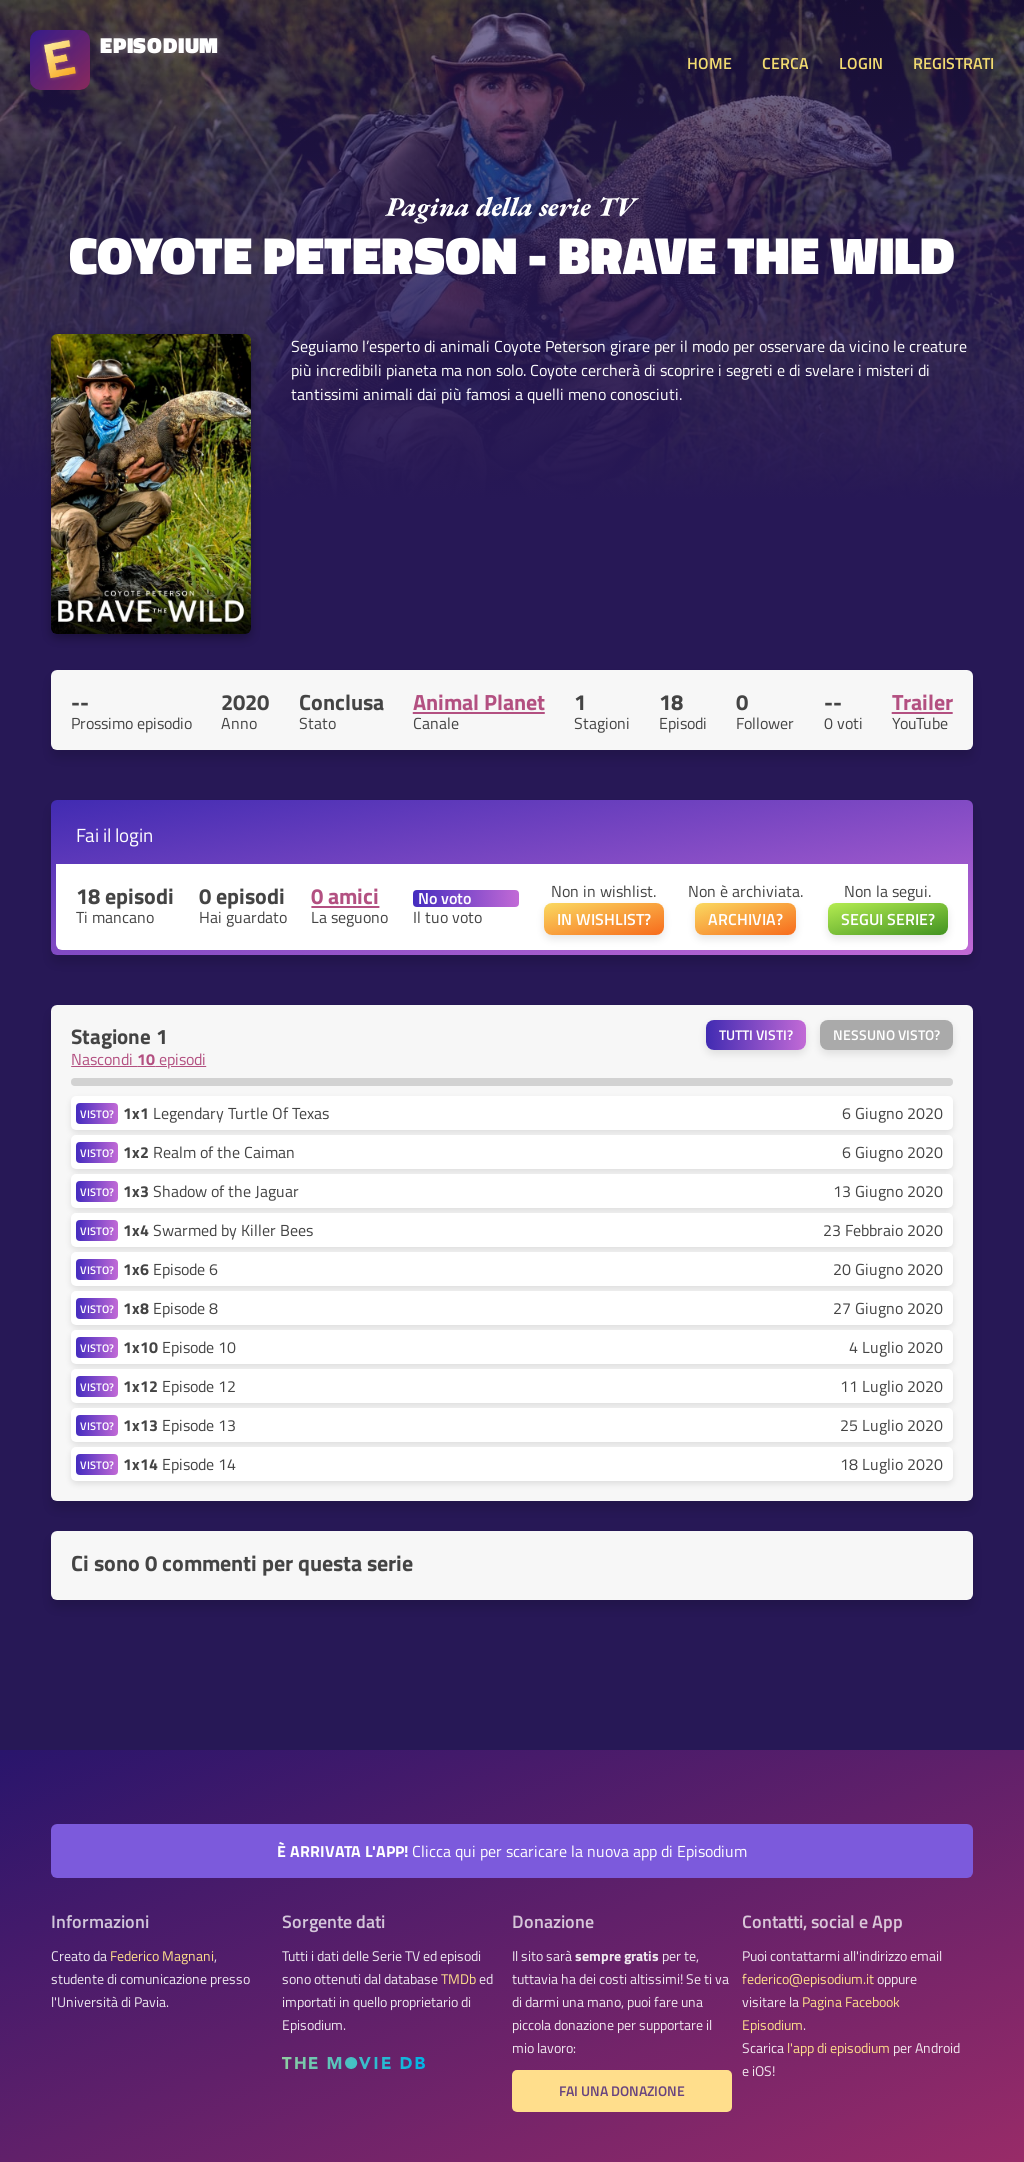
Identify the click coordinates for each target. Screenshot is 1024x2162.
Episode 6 (170, 1269)
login (134, 834)
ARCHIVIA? (745, 919)
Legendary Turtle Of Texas (226, 1113)
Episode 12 (179, 1386)
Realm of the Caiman (209, 1152)
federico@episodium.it (808, 1979)
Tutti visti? (756, 1035)
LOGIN (861, 63)
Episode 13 (179, 1425)
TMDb (458, 1979)
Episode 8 (170, 1308)
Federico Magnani (162, 1956)
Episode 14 (179, 1464)
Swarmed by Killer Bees (218, 1230)
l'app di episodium (838, 2048)
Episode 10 (179, 1347)
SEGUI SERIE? (888, 919)
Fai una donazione (622, 2091)
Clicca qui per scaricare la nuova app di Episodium (512, 1851)
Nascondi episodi (138, 1059)
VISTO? (97, 1113)
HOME (709, 63)
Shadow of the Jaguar (211, 1191)
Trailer (922, 702)
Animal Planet (479, 702)
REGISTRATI (953, 63)
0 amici (345, 896)
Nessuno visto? (886, 1035)
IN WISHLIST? (604, 919)
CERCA (785, 63)
